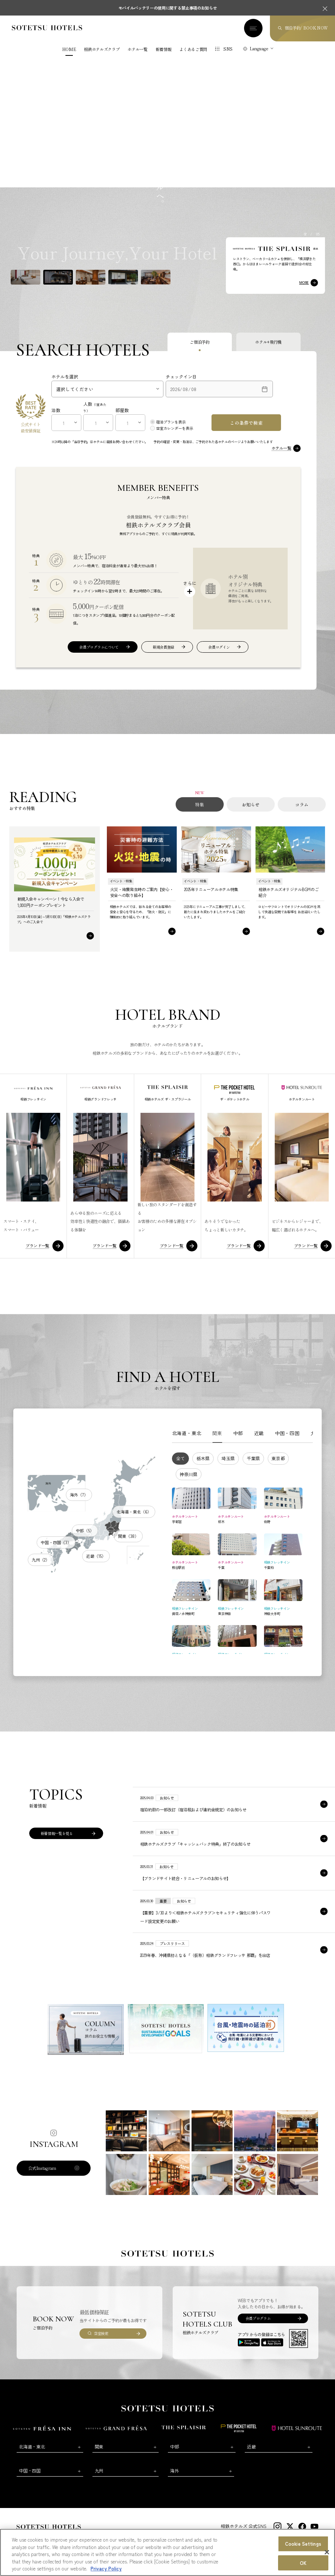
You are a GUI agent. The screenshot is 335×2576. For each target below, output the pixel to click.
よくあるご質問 (193, 49)
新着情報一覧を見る (57, 1830)
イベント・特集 (121, 878)
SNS (228, 49)
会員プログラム (258, 2315)
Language (259, 48)
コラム (301, 801)
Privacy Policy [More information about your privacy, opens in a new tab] (106, 2568)
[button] (25, 273)
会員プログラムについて (99, 643)
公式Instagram (42, 2165)
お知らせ (251, 801)
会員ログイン (219, 643)
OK (303, 2562)
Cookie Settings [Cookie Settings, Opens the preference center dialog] (303, 2543)
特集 (199, 801)
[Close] (327, 2552)
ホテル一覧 (137, 49)
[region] (167, 2552)
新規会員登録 (163, 643)
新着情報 (164, 49)
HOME (69, 49)
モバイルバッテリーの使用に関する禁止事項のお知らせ (167, 8)
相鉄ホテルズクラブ (101, 49)
